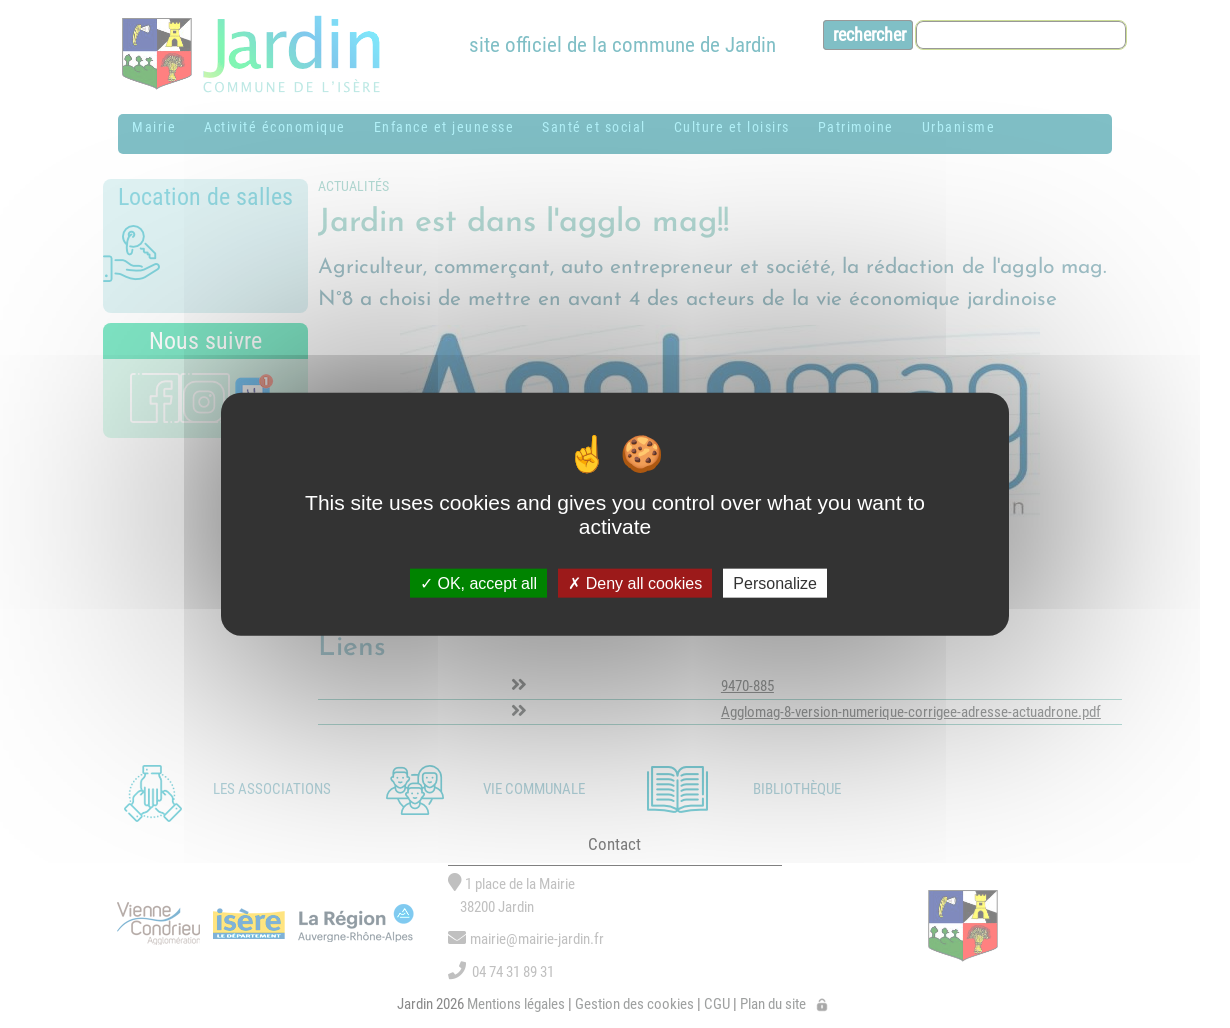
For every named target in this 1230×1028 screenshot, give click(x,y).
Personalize (775, 582)
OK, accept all (478, 582)
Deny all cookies (635, 582)
